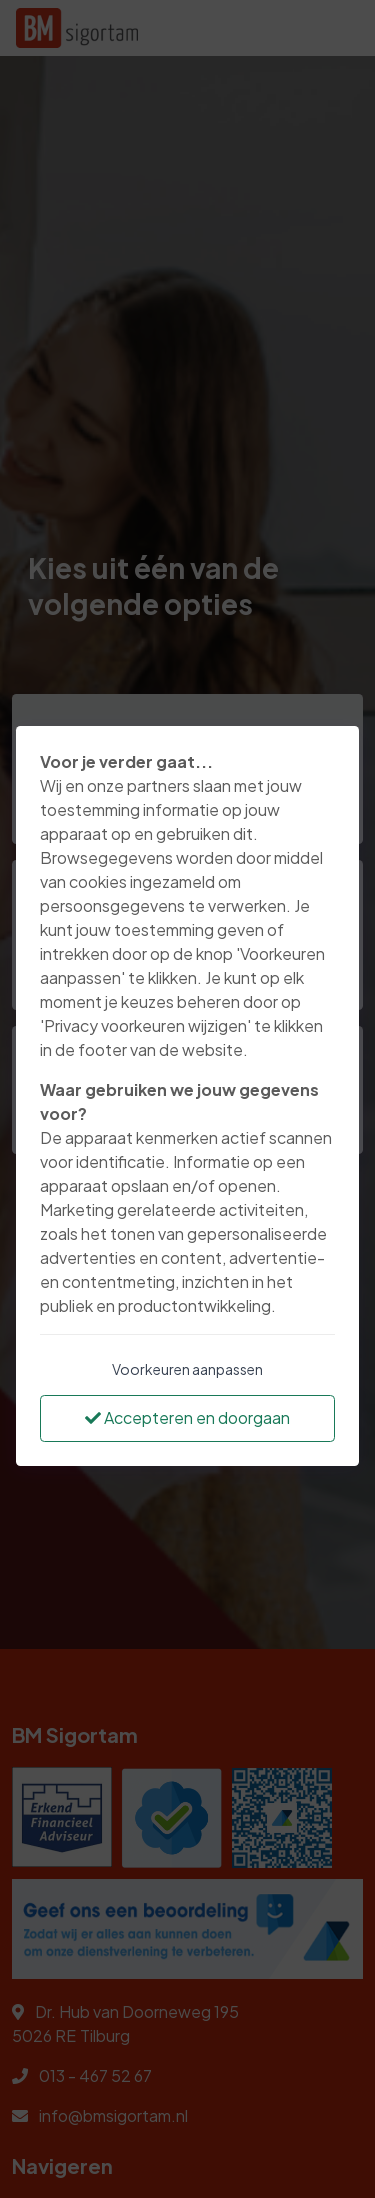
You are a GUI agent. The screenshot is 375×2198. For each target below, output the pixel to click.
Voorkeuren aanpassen (187, 1369)
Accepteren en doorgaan (187, 1417)
